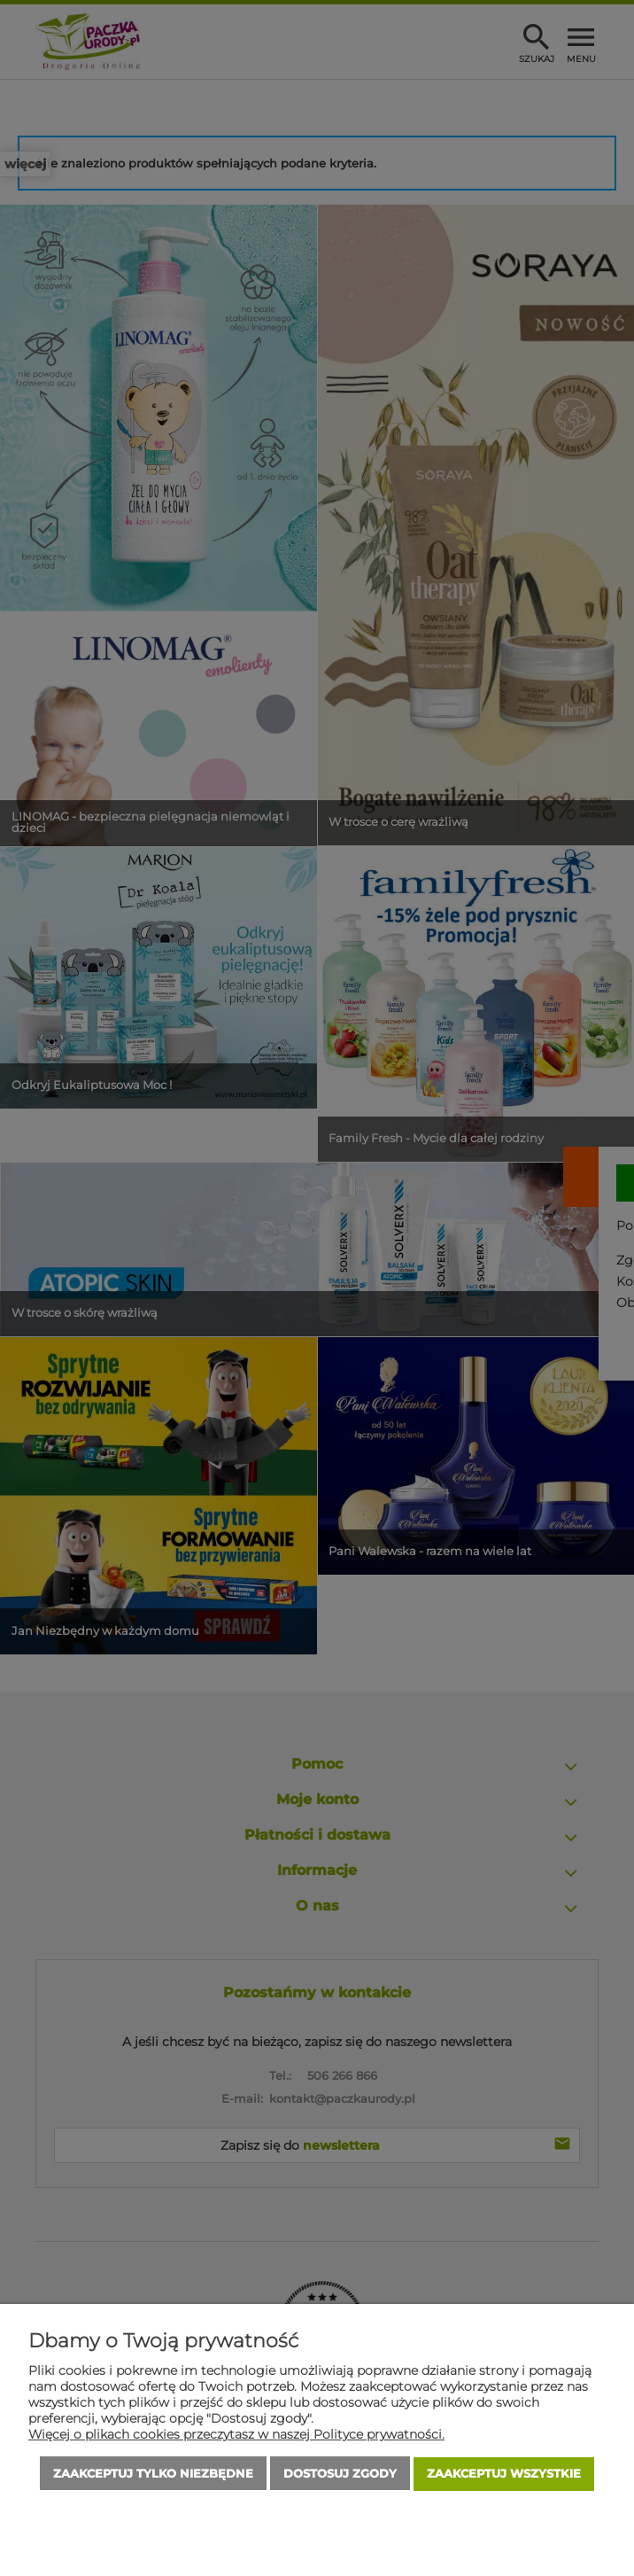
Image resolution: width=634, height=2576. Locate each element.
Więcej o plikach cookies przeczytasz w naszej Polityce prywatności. (236, 2435)
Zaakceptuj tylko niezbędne (153, 2474)
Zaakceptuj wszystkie (504, 2474)
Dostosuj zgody (340, 2474)
